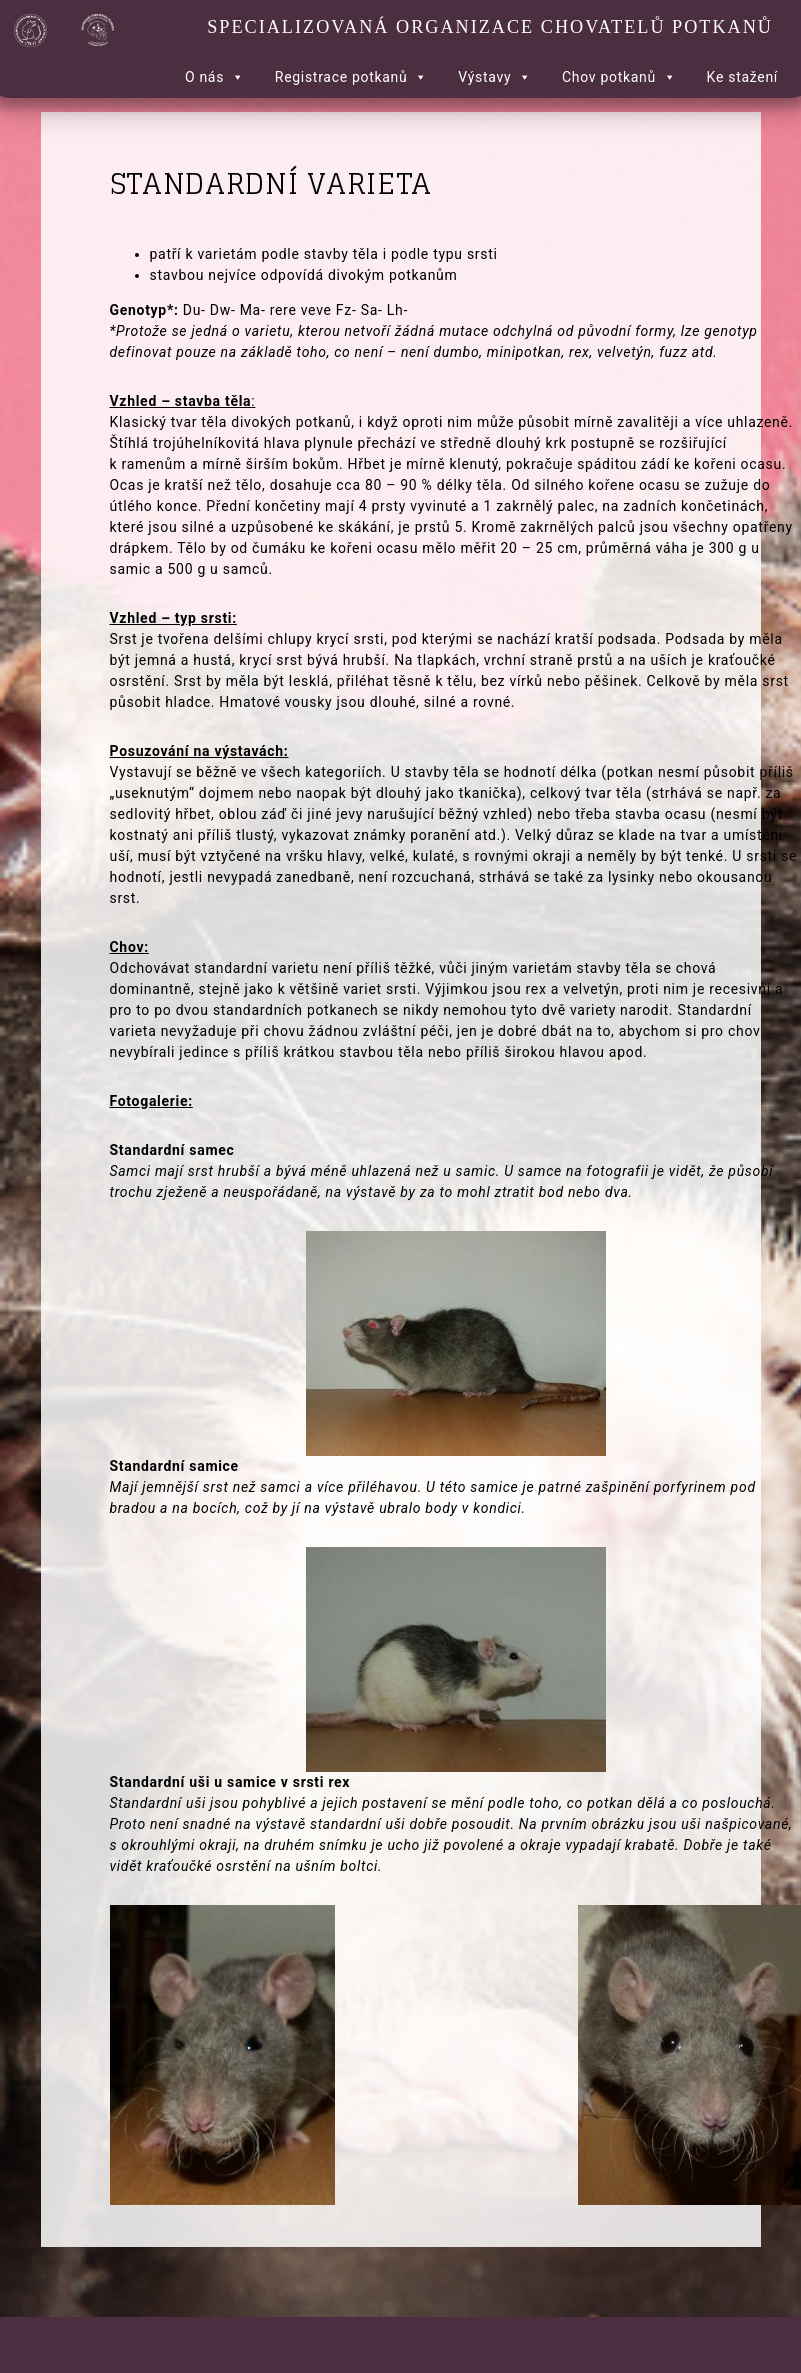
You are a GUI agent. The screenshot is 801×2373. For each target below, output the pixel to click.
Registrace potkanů (351, 77)
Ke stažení (742, 77)
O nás (215, 77)
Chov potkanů (619, 77)
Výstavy (495, 77)
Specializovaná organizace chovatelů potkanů (490, 27)
